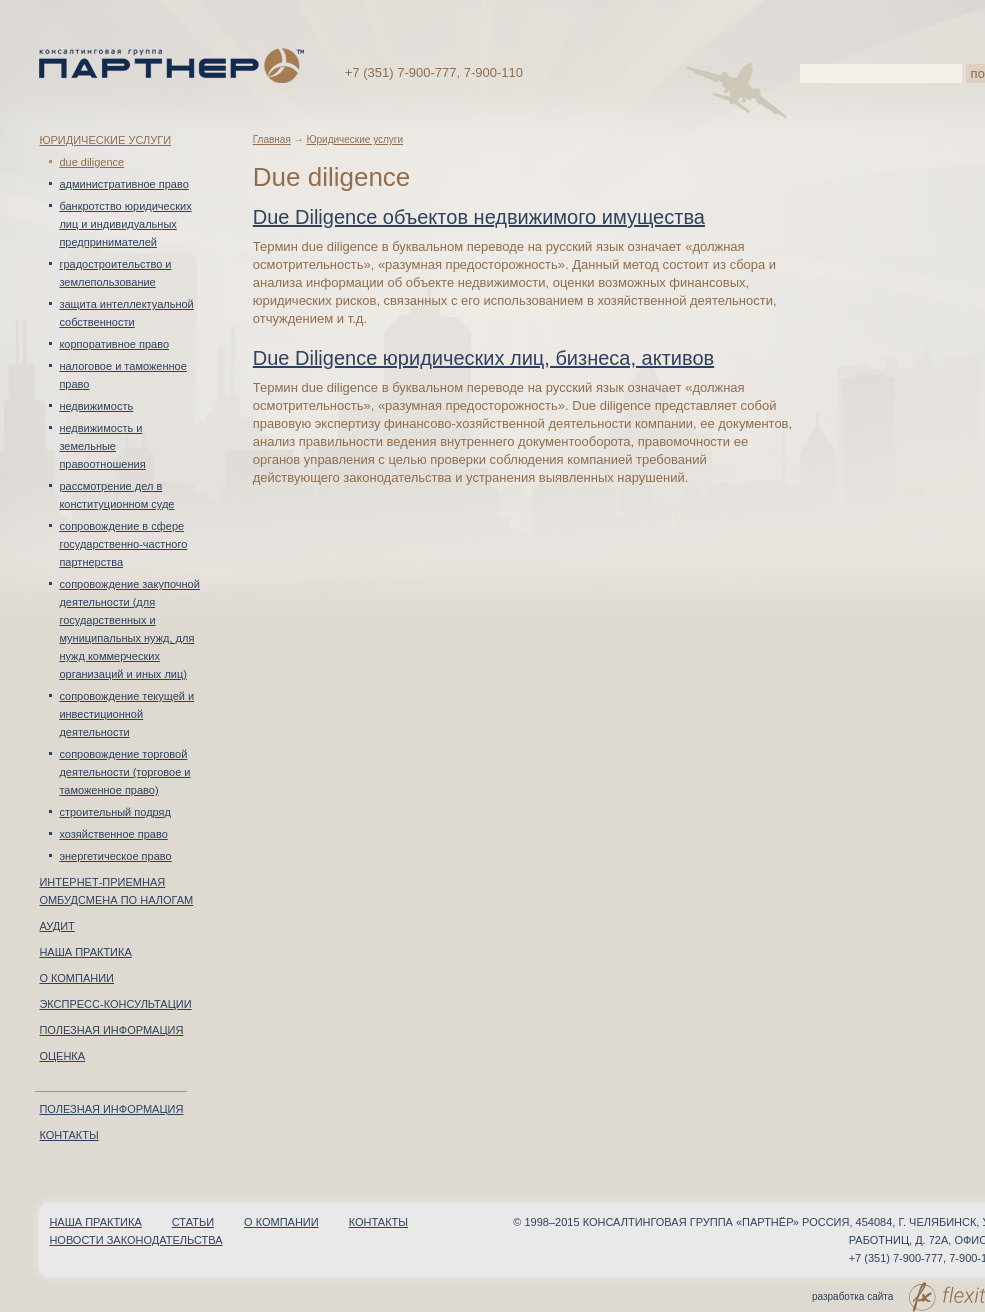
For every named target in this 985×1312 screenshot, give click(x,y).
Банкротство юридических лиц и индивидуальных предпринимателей (125, 224)
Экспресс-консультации (115, 1004)
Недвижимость (96, 406)
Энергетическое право (115, 856)
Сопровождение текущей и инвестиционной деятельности (126, 714)
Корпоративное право (114, 344)
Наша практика (85, 952)
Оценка (62, 1056)
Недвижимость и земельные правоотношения (102, 446)
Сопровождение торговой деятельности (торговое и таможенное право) (124, 772)
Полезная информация (111, 1030)
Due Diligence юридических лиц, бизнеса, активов (483, 358)
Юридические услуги (105, 140)
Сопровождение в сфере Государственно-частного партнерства (123, 544)
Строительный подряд (115, 812)
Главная (272, 139)
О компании (76, 978)
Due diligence (91, 162)
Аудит (56, 926)
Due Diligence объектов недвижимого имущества (479, 217)
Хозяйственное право (113, 834)
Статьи (193, 1222)
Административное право (123, 184)
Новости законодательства (135, 1240)
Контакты (68, 1135)
